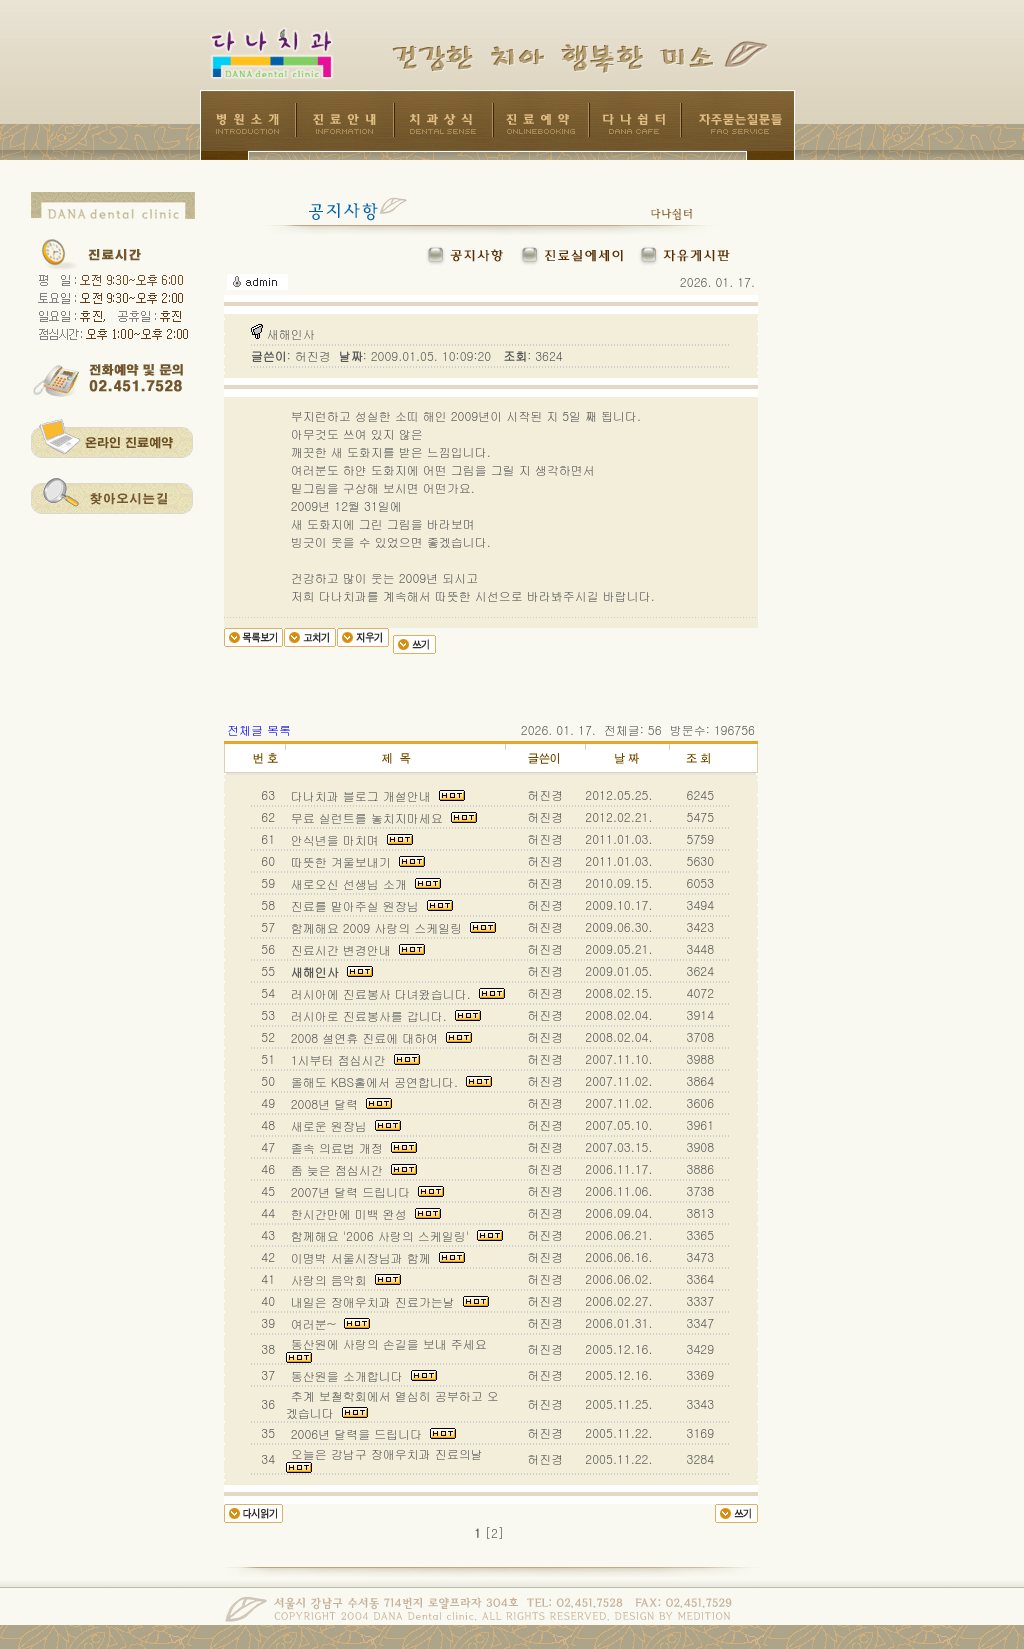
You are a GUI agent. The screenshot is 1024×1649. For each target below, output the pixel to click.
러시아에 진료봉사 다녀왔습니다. (396, 993)
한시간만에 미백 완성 (364, 1213)
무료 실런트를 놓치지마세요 (382, 817)
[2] (494, 1532)
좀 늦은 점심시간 (352, 1169)
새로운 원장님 (344, 1125)
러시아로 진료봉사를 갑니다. (384, 1015)
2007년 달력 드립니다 (366, 1191)
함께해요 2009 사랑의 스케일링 (392, 927)
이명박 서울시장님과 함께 (376, 1257)
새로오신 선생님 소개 (364, 883)
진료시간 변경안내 (356, 949)
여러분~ (329, 1323)
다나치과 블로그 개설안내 (376, 795)
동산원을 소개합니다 (362, 1375)
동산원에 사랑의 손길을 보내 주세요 (390, 1349)
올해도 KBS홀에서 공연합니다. (389, 1081)
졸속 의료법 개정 (352, 1147)
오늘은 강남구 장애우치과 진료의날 (388, 1459)
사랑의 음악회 (344, 1279)
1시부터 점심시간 (353, 1059)
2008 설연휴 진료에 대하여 (380, 1037)
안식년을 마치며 (350, 839)
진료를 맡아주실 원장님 (370, 905)
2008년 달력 (340, 1103)
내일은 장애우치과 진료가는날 (388, 1301)
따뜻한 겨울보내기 (356, 861)
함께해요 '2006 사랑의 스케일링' (395, 1235)
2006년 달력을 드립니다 (372, 1433)
